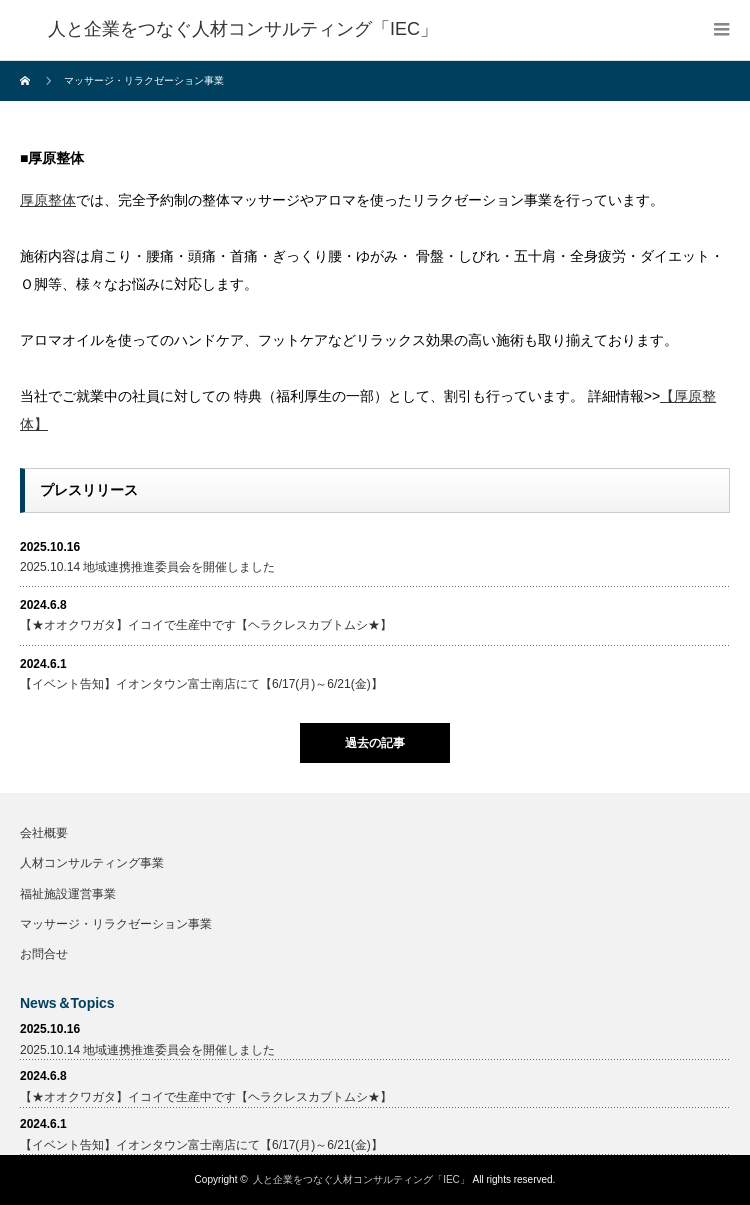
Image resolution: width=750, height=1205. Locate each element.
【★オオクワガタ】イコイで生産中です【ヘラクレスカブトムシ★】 (206, 625)
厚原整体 (48, 200)
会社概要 (44, 833)
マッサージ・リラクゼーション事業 (116, 924)
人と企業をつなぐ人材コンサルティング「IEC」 (361, 1179)
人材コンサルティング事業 (92, 863)
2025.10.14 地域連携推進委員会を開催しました (147, 567)
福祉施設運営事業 (68, 894)
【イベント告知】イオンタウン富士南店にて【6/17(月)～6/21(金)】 (201, 684)
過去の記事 (375, 743)
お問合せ (44, 954)
